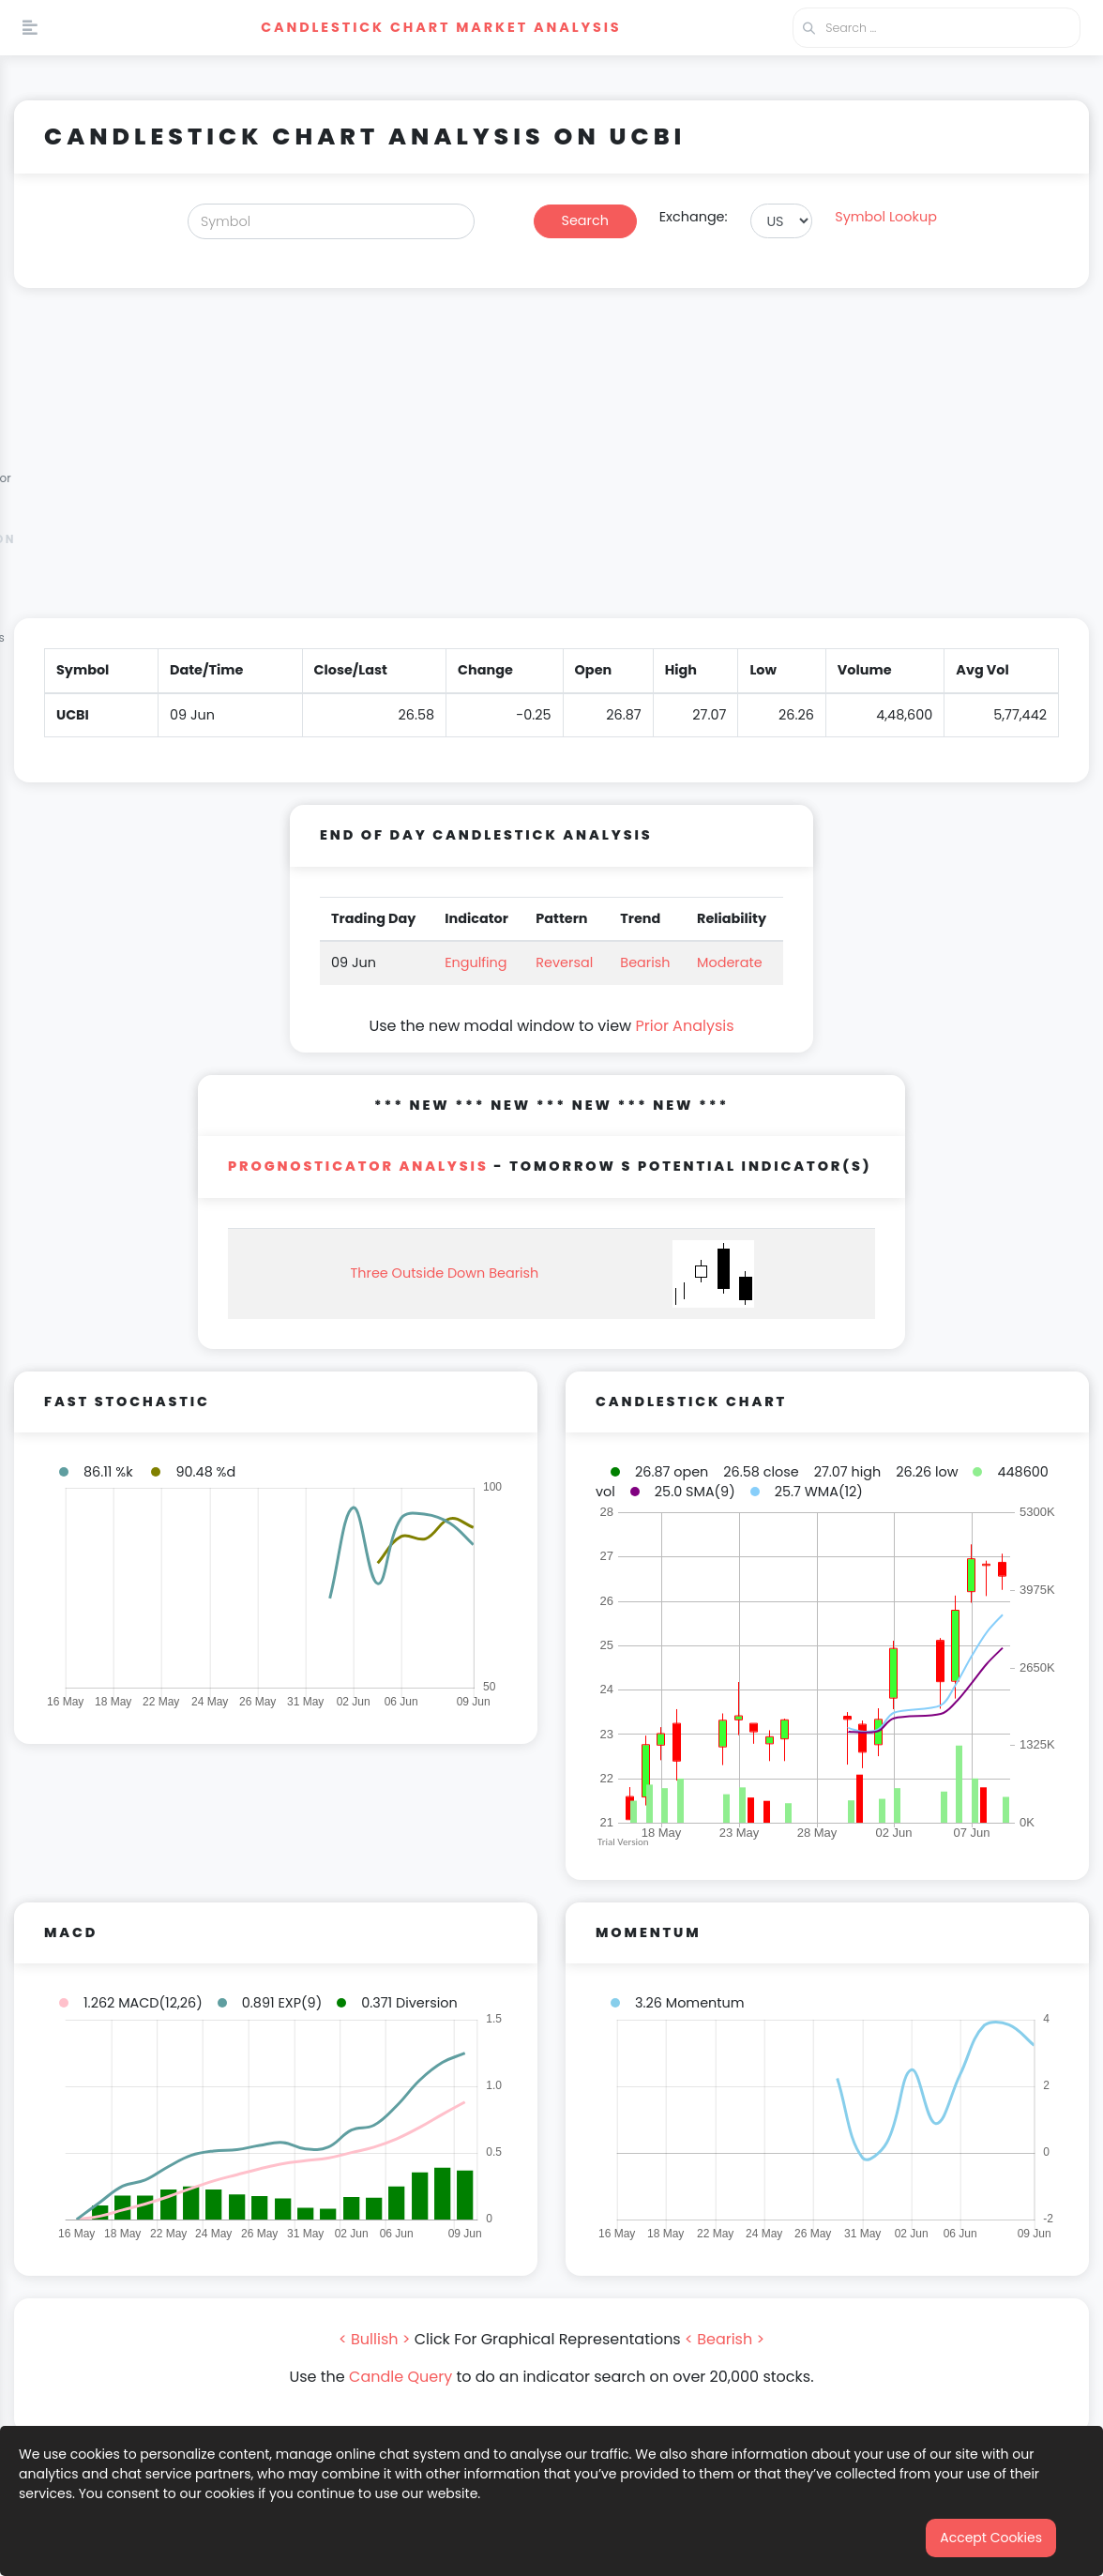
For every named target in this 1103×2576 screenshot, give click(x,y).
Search (585, 220)
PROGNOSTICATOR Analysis (358, 1166)
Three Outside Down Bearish (445, 1273)
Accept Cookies (991, 2537)
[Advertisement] (551, 464)
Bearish (645, 962)
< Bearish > (724, 2339)
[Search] (331, 221)
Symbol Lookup (886, 216)
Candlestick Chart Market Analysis (441, 27)
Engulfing (475, 962)
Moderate (730, 962)
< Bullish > (375, 2339)
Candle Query (400, 2376)
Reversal (564, 962)
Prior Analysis (684, 1026)
